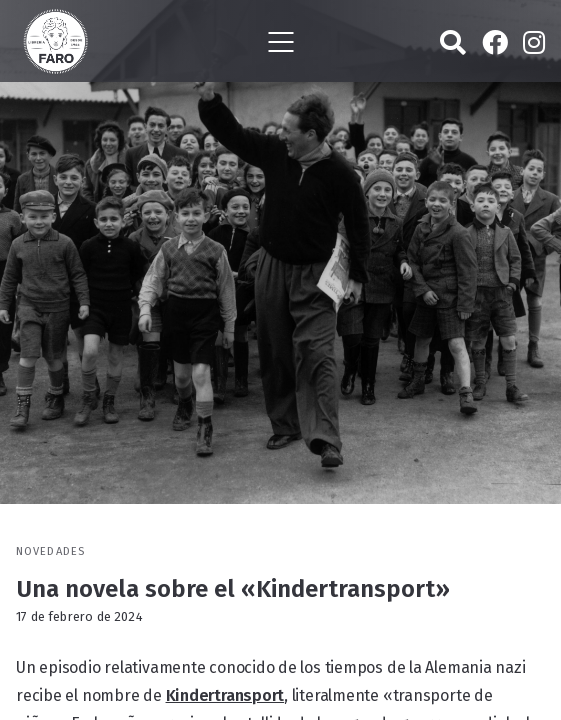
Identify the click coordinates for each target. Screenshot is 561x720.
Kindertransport (225, 695)
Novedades (50, 551)
